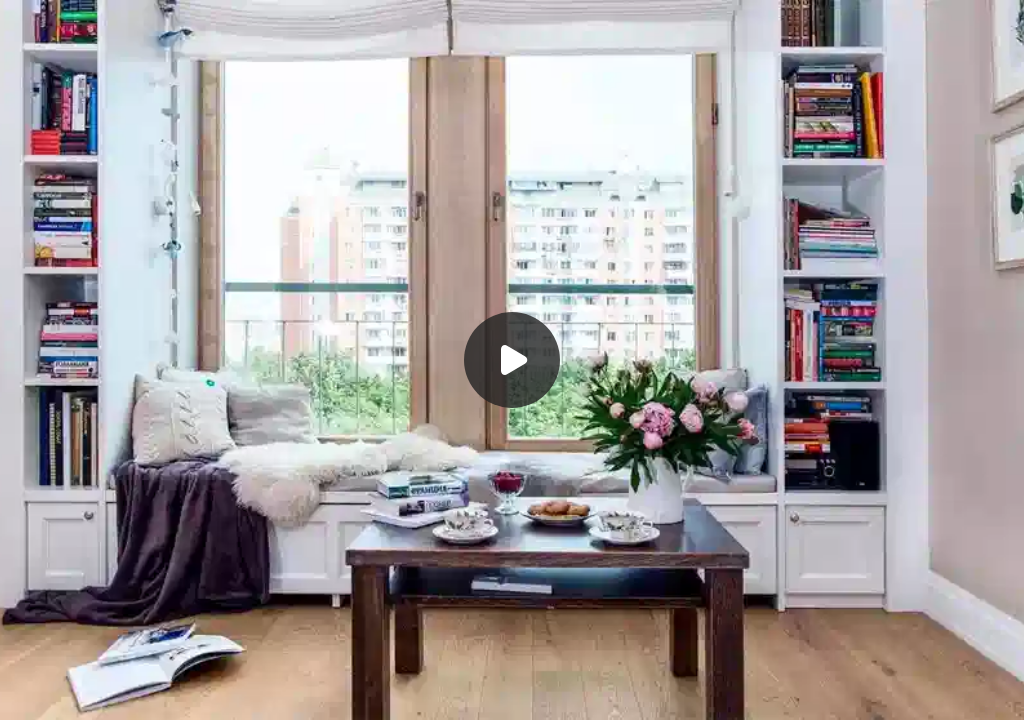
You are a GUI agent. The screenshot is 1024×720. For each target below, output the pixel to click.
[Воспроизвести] (512, 360)
